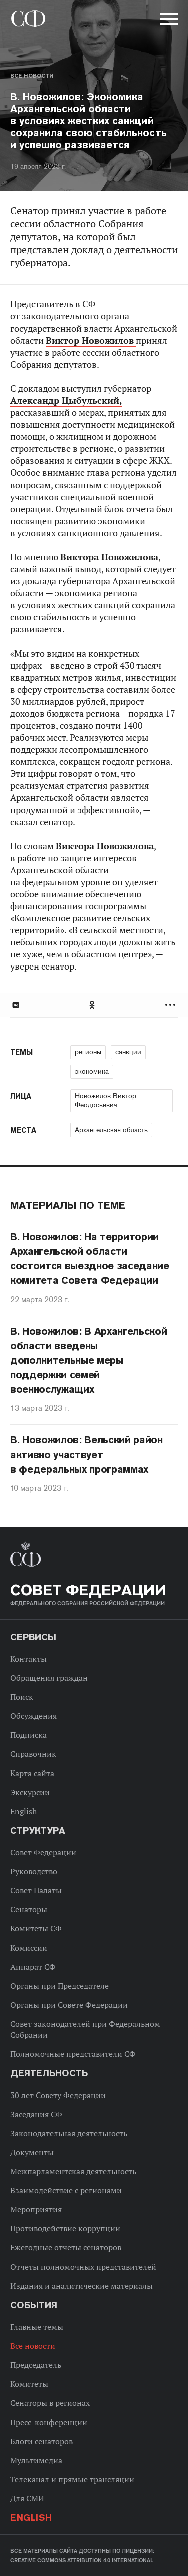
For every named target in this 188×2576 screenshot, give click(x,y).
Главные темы (36, 2327)
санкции (128, 1051)
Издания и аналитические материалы (81, 2286)
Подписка (28, 1735)
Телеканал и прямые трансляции (72, 2479)
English (23, 1811)
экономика (92, 1071)
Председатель (35, 2365)
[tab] (94, 1005)
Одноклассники (93, 1005)
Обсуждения (33, 1716)
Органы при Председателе (59, 1986)
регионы (88, 1051)
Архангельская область (111, 1129)
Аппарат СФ (33, 1967)
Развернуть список (171, 1005)
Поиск (21, 1697)
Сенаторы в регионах (50, 2403)
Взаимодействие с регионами (66, 2190)
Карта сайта (32, 1773)
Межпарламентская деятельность (73, 2171)
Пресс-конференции (48, 2422)
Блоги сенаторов (41, 2441)
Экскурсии (30, 1792)
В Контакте (15, 1005)
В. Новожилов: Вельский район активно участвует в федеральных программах (86, 1454)
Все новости (31, 75)
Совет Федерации (43, 1852)
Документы (32, 2152)
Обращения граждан (49, 1678)
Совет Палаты (36, 1890)
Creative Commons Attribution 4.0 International (81, 2560)
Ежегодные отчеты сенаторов (65, 2247)
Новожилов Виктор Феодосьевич (105, 1100)
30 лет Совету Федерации (58, 2095)
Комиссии (28, 1948)
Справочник (33, 1754)
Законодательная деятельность (68, 2133)
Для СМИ (27, 2498)
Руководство (33, 1871)
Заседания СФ (36, 2114)
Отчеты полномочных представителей (83, 2267)
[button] (168, 20)
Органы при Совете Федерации (69, 2005)
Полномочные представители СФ (73, 2054)
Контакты (28, 1659)
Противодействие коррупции (65, 2228)
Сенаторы (28, 1909)
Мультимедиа (36, 2460)
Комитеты (29, 2384)
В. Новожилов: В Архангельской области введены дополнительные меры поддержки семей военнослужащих (88, 1360)
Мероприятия (36, 2209)
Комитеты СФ (36, 1928)
